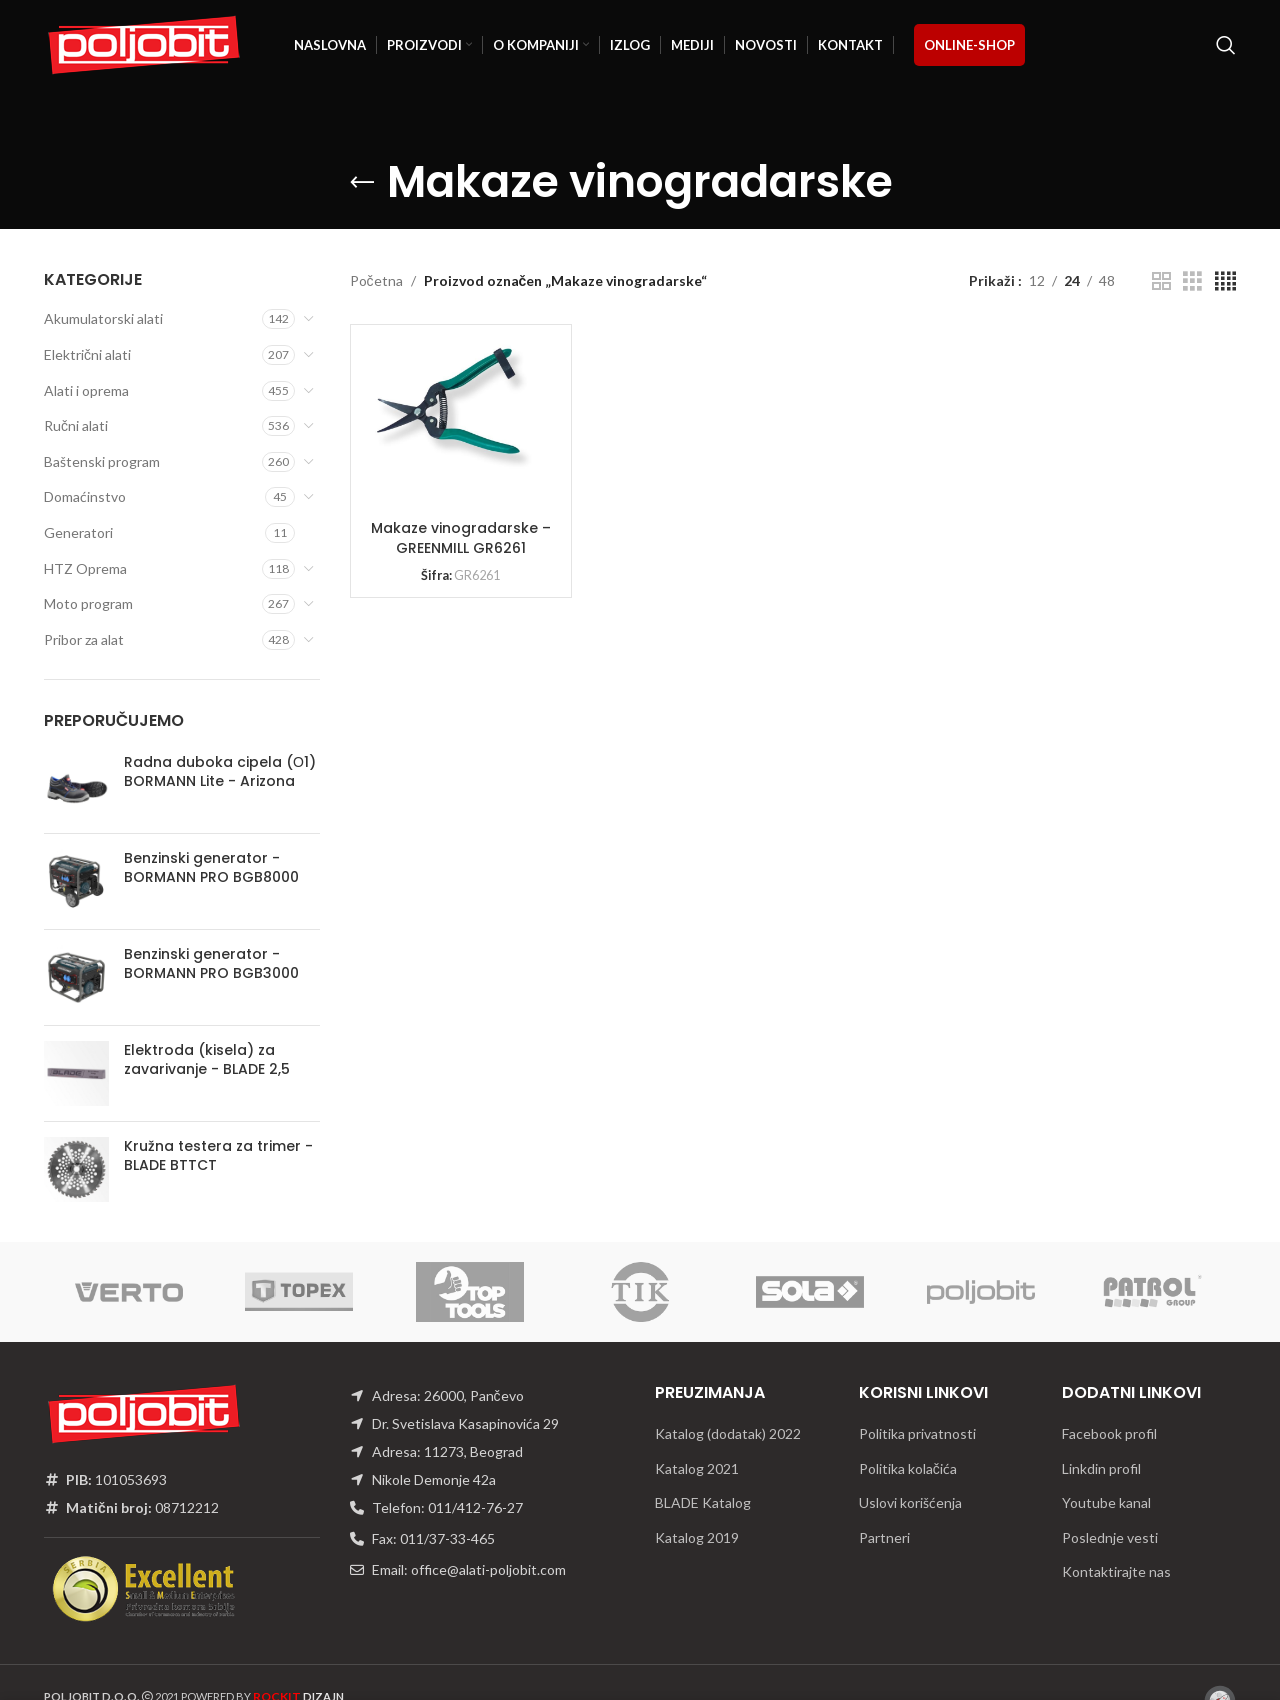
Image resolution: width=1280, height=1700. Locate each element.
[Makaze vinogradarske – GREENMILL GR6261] (451, 407)
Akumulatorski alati (103, 318)
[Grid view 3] (1192, 281)
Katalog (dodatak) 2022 (728, 1433)
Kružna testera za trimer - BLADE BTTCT (218, 1156)
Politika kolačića (908, 1468)
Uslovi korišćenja (910, 1502)
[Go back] (362, 183)
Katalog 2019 (697, 1537)
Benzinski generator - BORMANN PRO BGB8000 (211, 868)
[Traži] (1226, 45)
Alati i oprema (86, 390)
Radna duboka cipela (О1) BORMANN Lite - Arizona (220, 772)
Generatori (78, 532)
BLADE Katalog (703, 1502)
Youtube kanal (1106, 1502)
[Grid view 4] (1225, 281)
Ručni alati (76, 425)
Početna (376, 280)
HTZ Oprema (85, 568)
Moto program (88, 603)
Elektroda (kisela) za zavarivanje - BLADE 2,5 (207, 1060)
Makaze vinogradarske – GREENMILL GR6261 (461, 538)
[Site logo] (144, 43)
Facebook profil (1109, 1433)
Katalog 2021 (697, 1468)
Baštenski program (102, 461)
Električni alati (87, 354)
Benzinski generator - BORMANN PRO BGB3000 (211, 964)
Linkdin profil (1101, 1468)
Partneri (884, 1537)
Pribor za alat (84, 639)
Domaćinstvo (85, 496)
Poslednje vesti (1110, 1537)
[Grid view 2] (1161, 281)
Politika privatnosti (917, 1433)
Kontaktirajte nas (1116, 1571)
